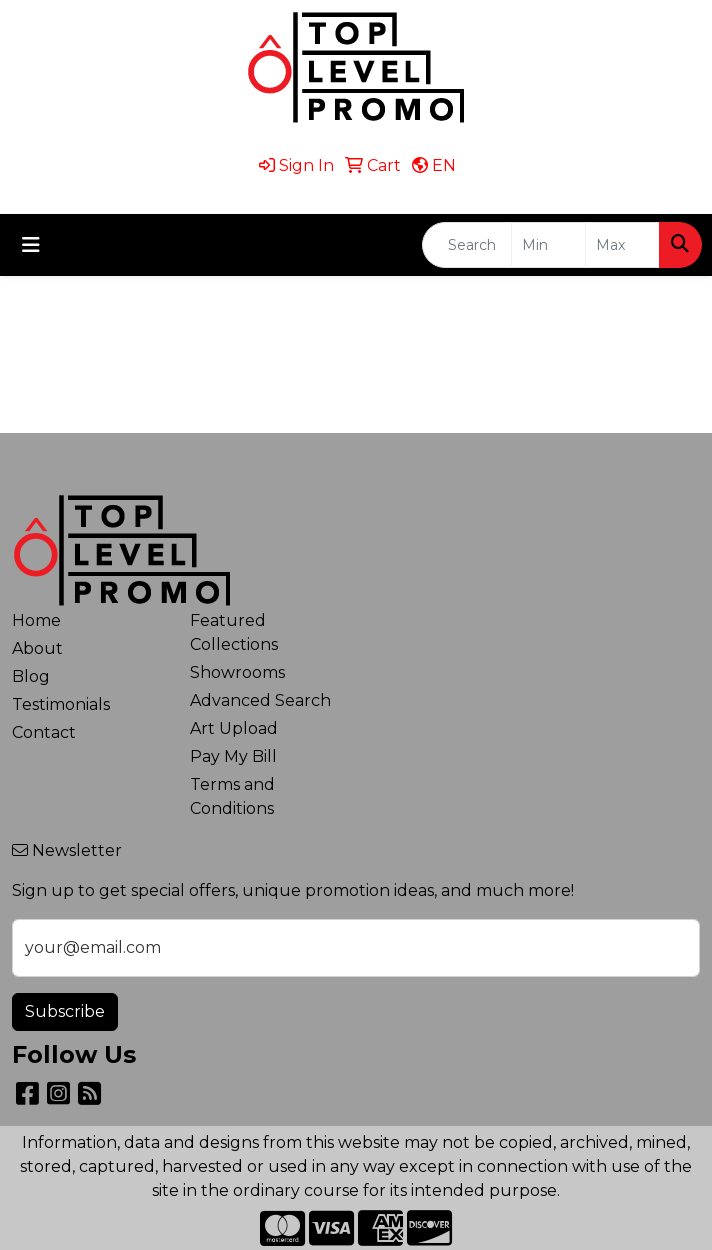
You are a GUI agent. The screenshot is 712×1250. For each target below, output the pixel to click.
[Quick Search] (467, 245)
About (37, 648)
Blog (31, 676)
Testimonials (61, 704)
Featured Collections (234, 632)
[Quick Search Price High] (622, 245)
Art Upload (234, 728)
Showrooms (237, 672)
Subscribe (65, 1011)
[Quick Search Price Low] (548, 245)
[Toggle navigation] (31, 245)
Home (36, 620)
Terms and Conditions (232, 796)
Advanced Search (260, 700)
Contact (44, 732)
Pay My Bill (233, 756)
